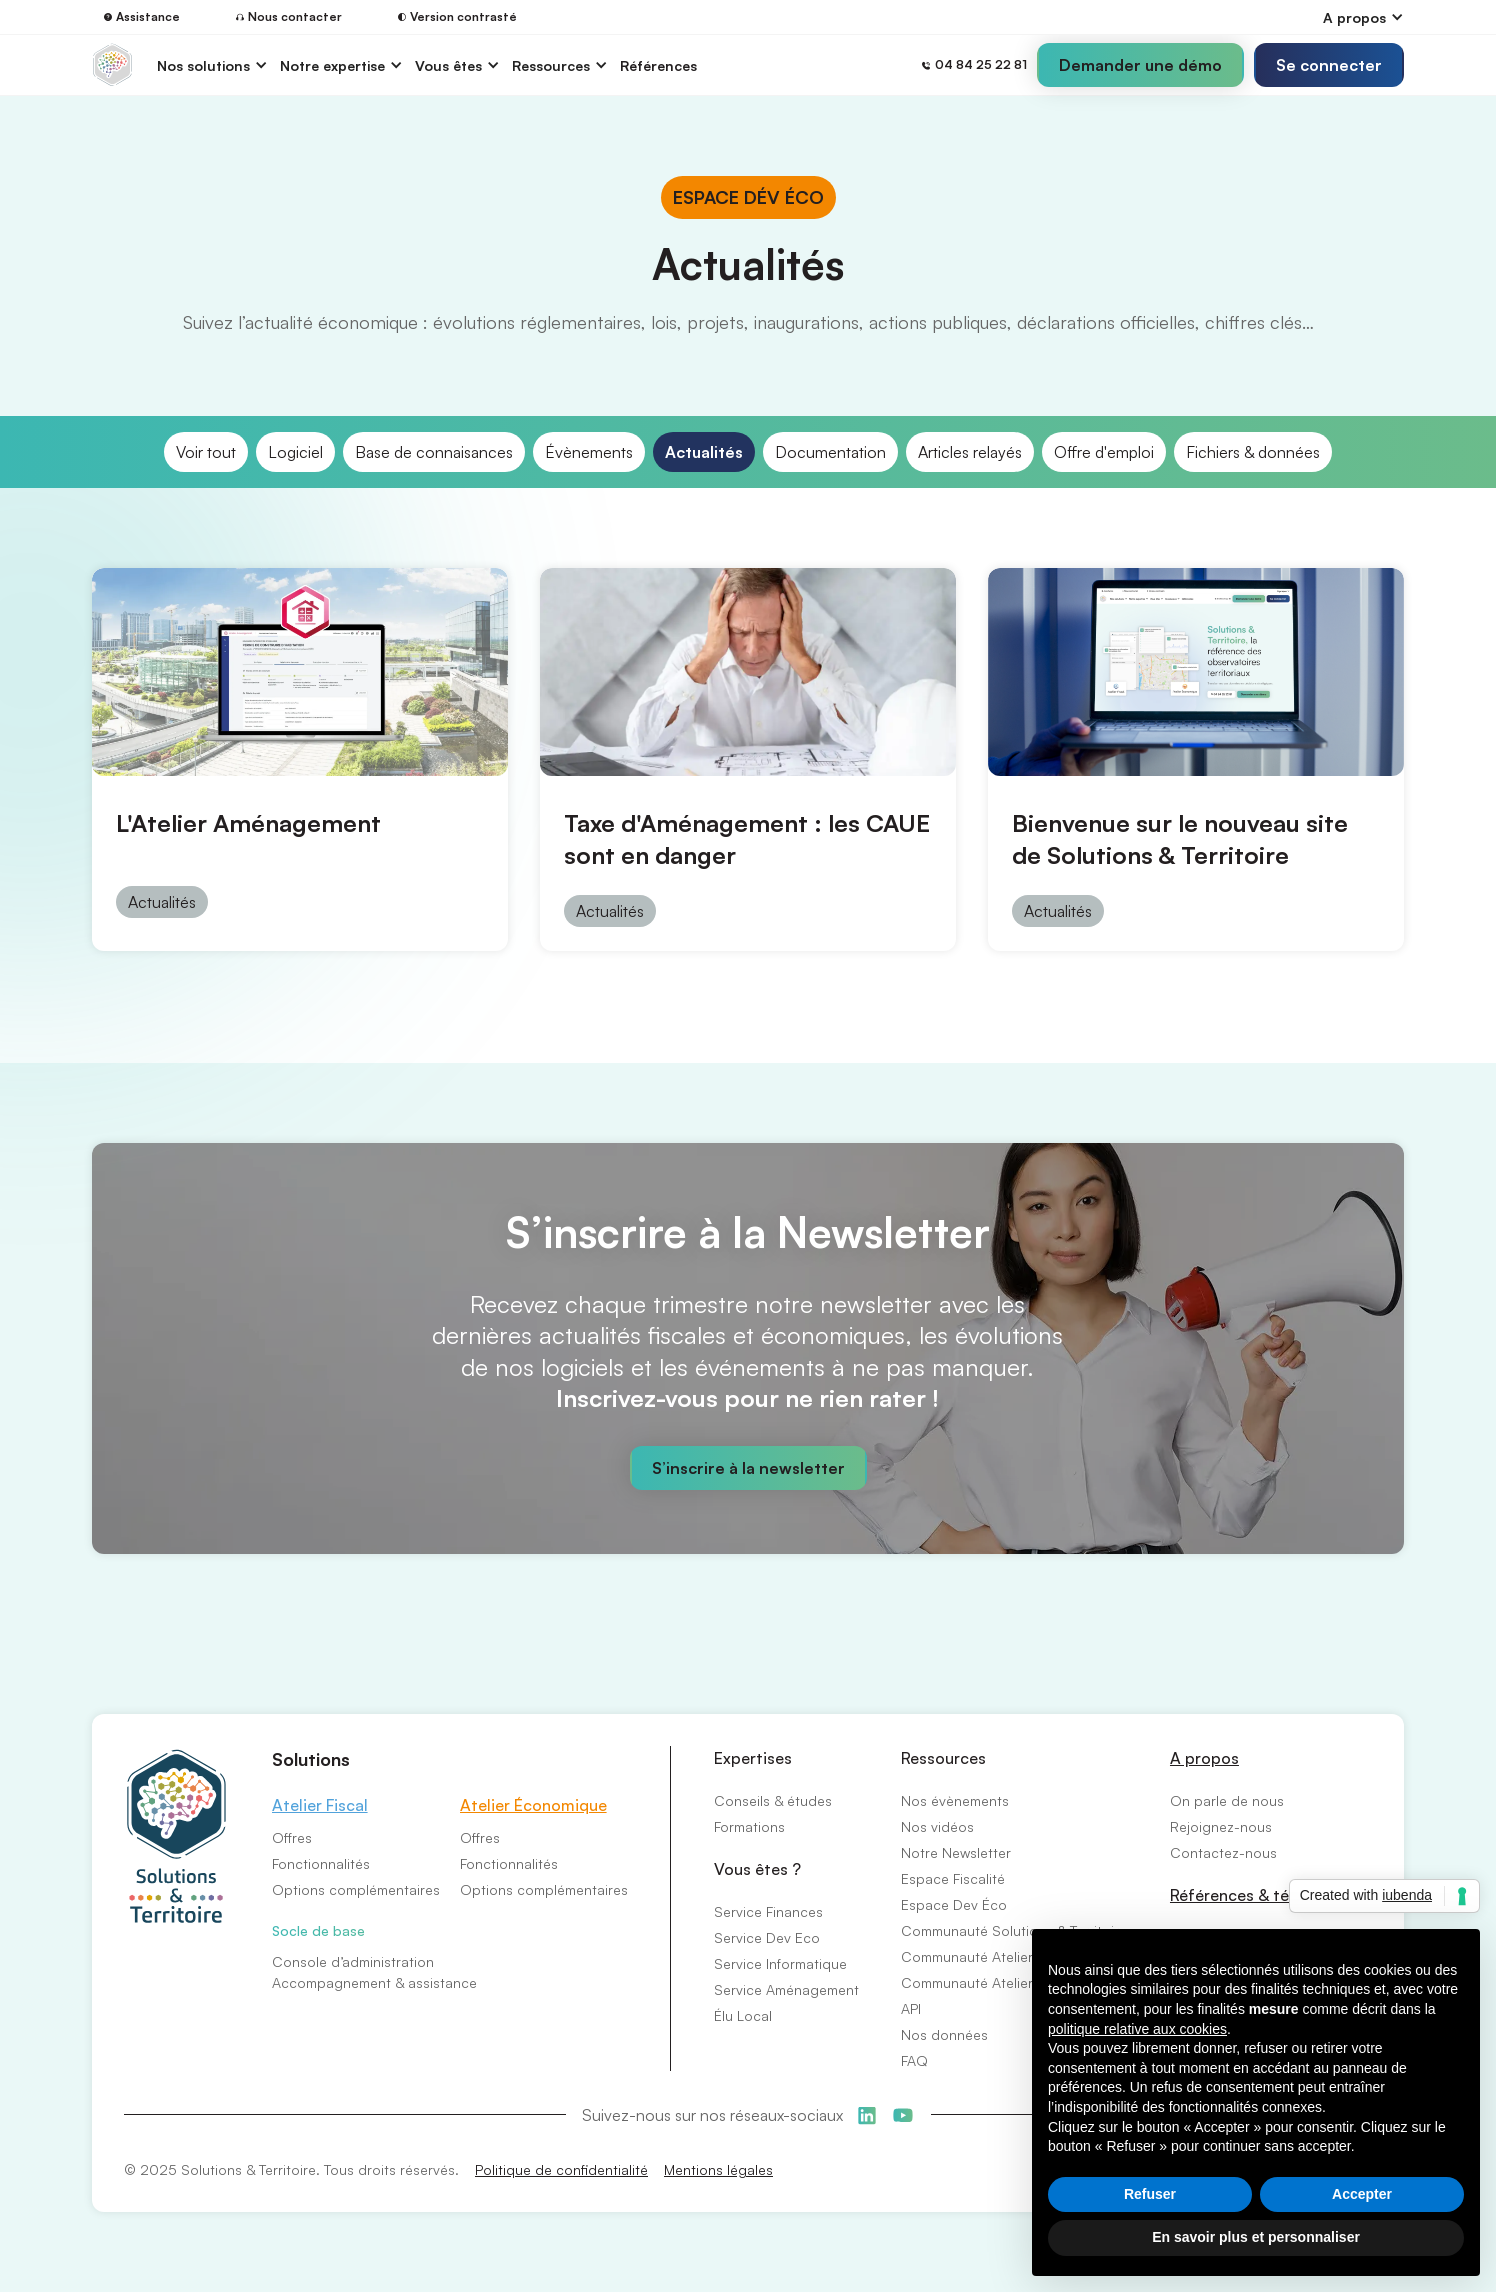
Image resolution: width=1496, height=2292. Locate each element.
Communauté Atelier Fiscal (987, 1982)
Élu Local (743, 2015)
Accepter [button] (1362, 2194)
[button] (1363, 17)
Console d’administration (353, 1961)
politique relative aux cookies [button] (1137, 2029)
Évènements (589, 452)
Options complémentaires (356, 1889)
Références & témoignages (1271, 1895)
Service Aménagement (786, 1989)
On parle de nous (1227, 1800)
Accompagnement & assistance (374, 1982)
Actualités (704, 452)
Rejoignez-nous (1221, 1826)
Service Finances (768, 1911)
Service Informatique (780, 1963)
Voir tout (206, 452)
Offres (292, 1837)
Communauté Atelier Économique (1009, 1956)
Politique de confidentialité (561, 2169)
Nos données (944, 2034)
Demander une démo (1140, 65)
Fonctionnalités (321, 1863)
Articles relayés (970, 452)
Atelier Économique (533, 1805)
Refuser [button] (1150, 2194)
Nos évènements (955, 1800)
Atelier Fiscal (320, 1805)
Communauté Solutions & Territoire (1014, 1930)
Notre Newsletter (956, 1852)
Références (658, 65)
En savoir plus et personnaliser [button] (1256, 2237)
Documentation (830, 452)
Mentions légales (718, 2169)
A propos (1204, 1758)
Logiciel (295, 452)
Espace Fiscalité (953, 1878)
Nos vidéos (937, 1826)
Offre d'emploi (1104, 452)
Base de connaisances (434, 452)
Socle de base (318, 1930)
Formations (749, 1826)
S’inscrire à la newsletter (748, 1468)
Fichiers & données (1253, 452)
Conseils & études (773, 1800)
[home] (112, 65)
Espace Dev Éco (954, 1904)
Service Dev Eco (767, 1937)
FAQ (914, 2060)
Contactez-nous (1223, 1852)
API (911, 2008)
